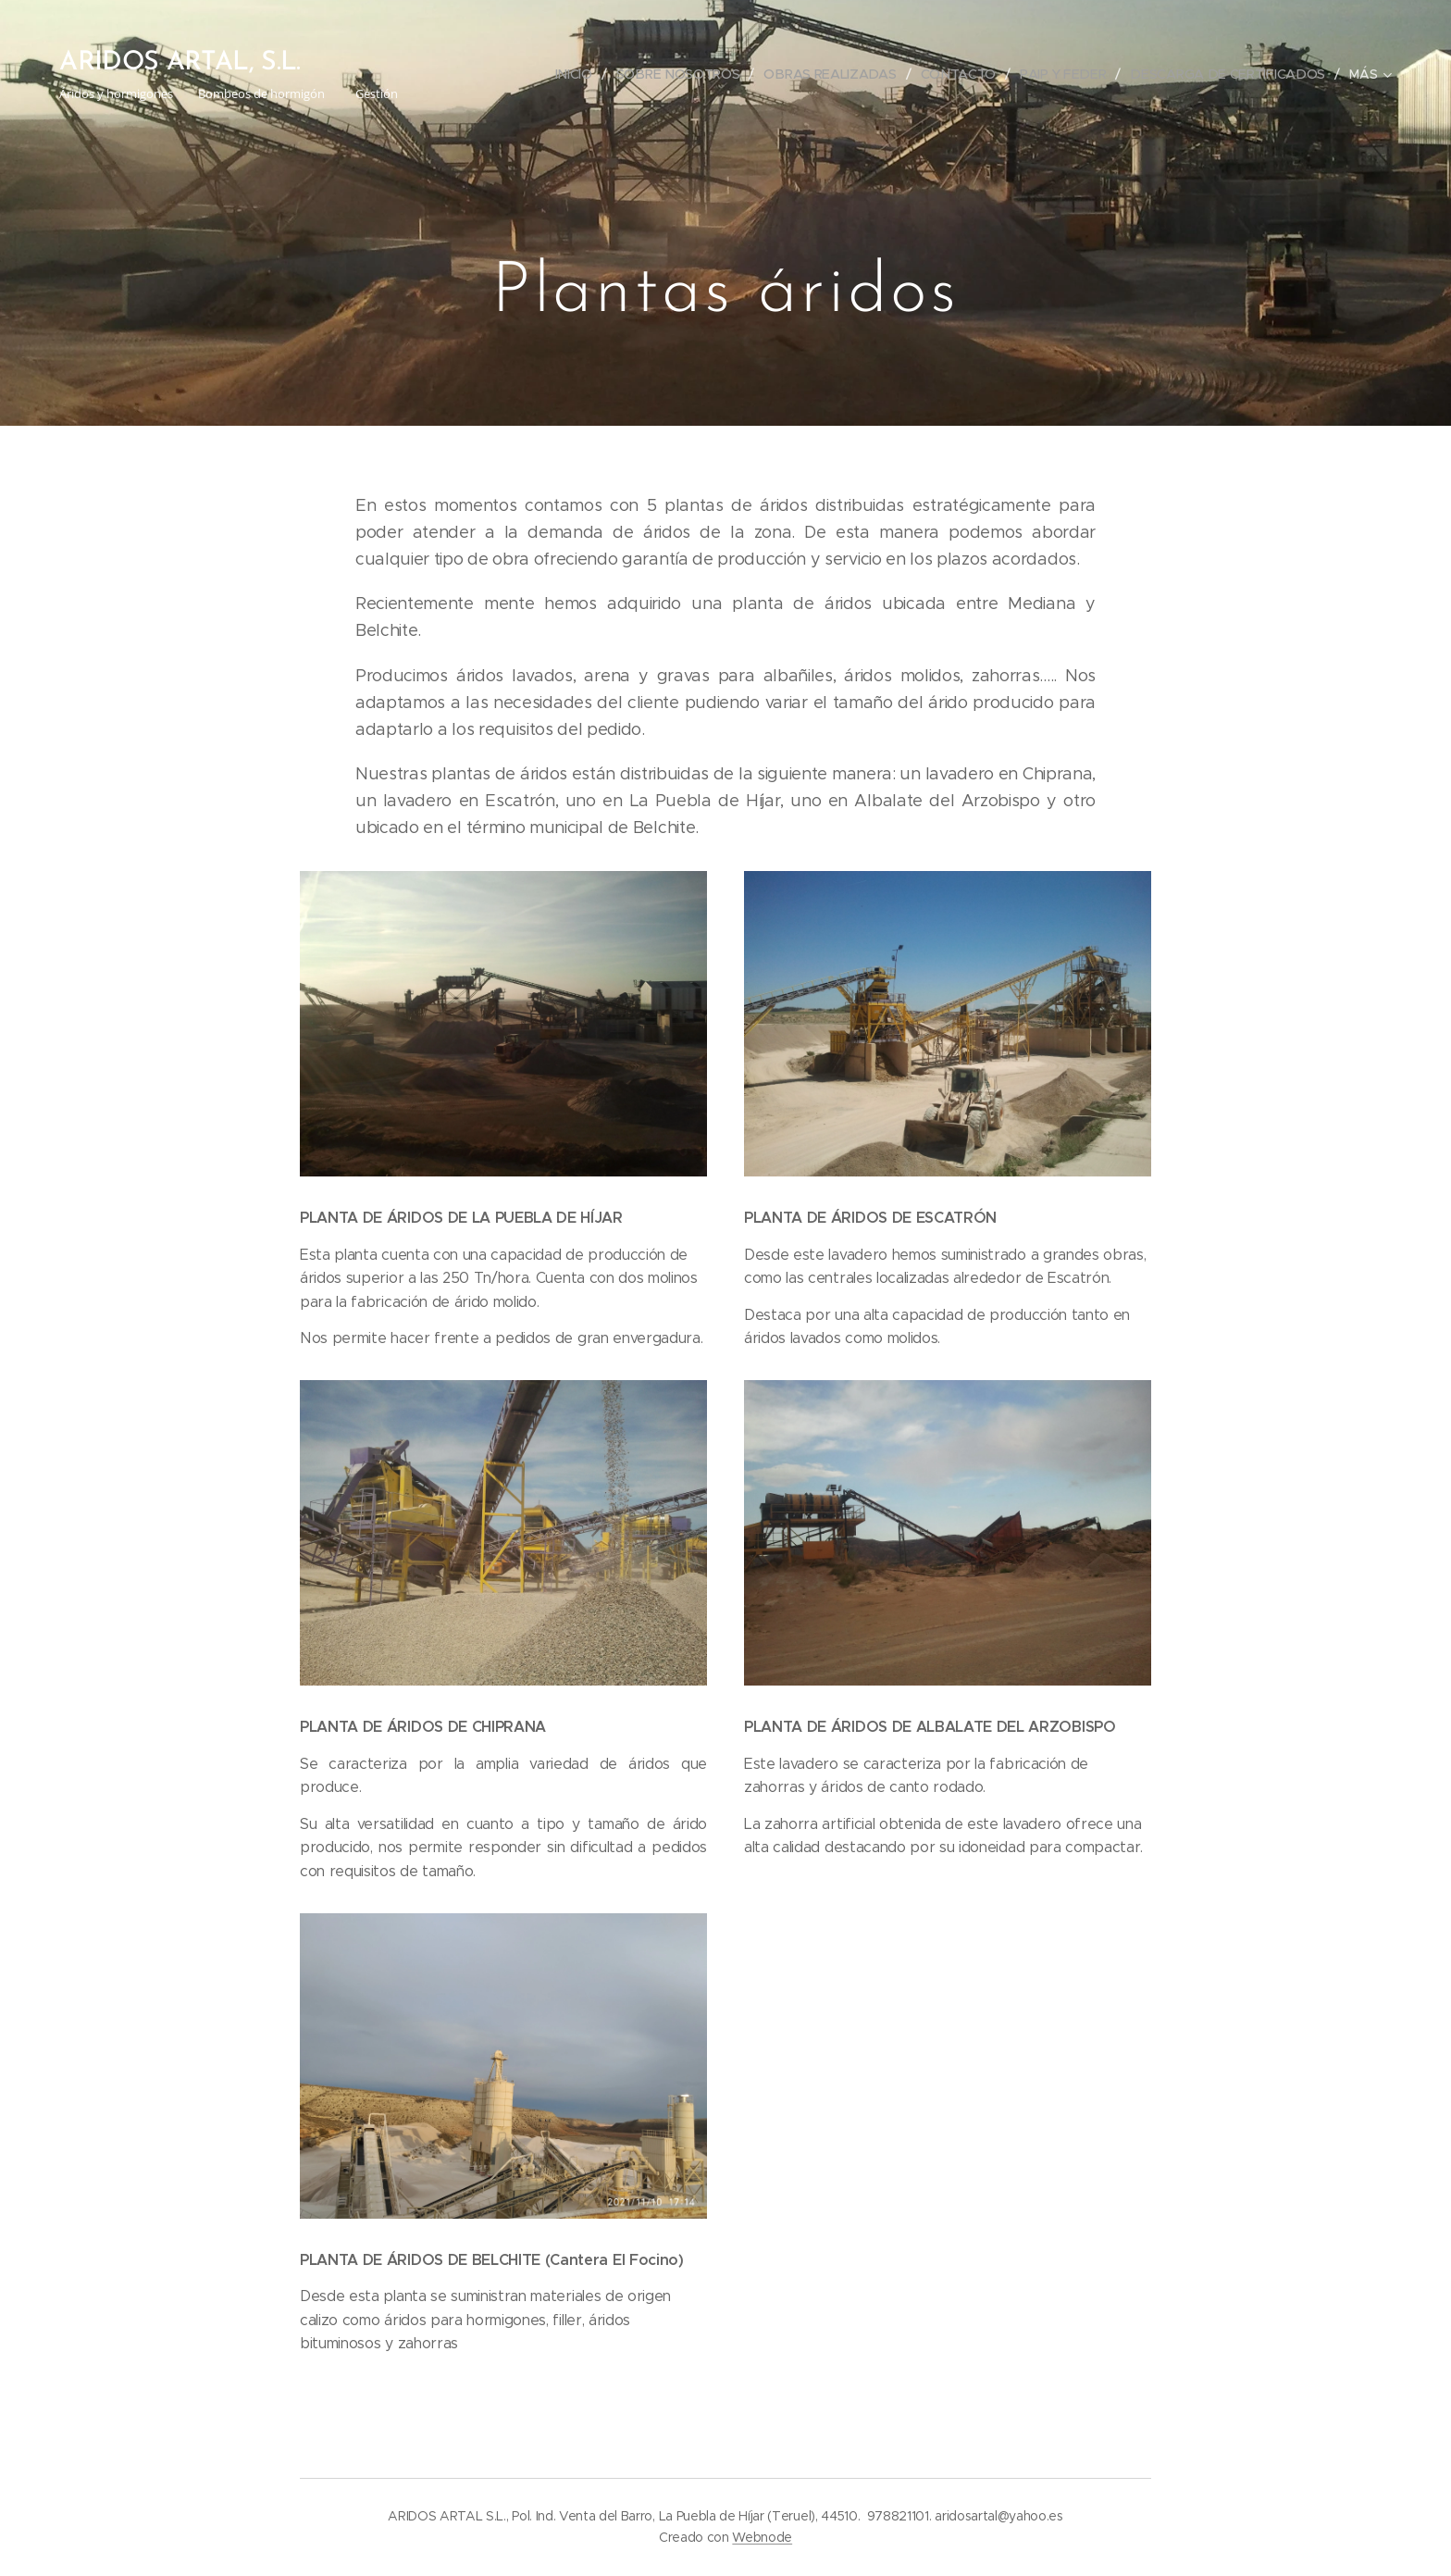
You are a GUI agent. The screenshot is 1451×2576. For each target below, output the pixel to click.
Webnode (762, 2537)
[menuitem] (581, 74)
